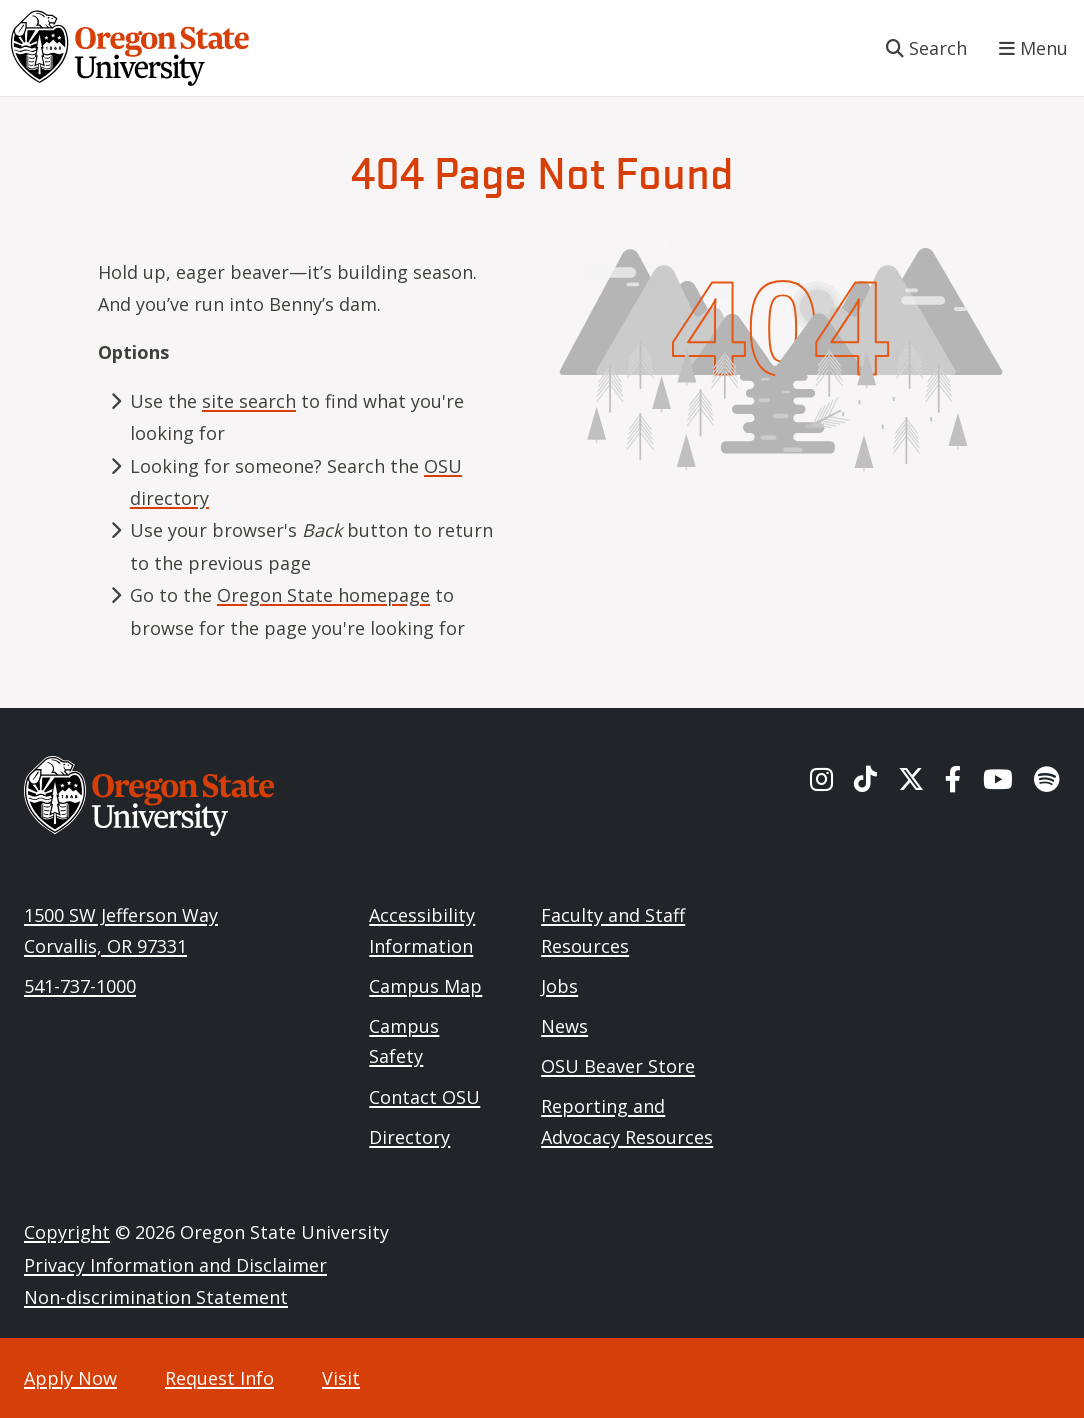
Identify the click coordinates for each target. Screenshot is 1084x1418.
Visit (341, 1378)
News (564, 1026)
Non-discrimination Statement (156, 1297)
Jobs (559, 986)
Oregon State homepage (323, 595)
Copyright (67, 1232)
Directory (409, 1137)
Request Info (219, 1378)
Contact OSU (424, 1097)
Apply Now (70, 1378)
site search (249, 401)
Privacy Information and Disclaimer (175, 1265)
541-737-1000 (80, 986)
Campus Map (425, 986)
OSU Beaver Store (618, 1066)
